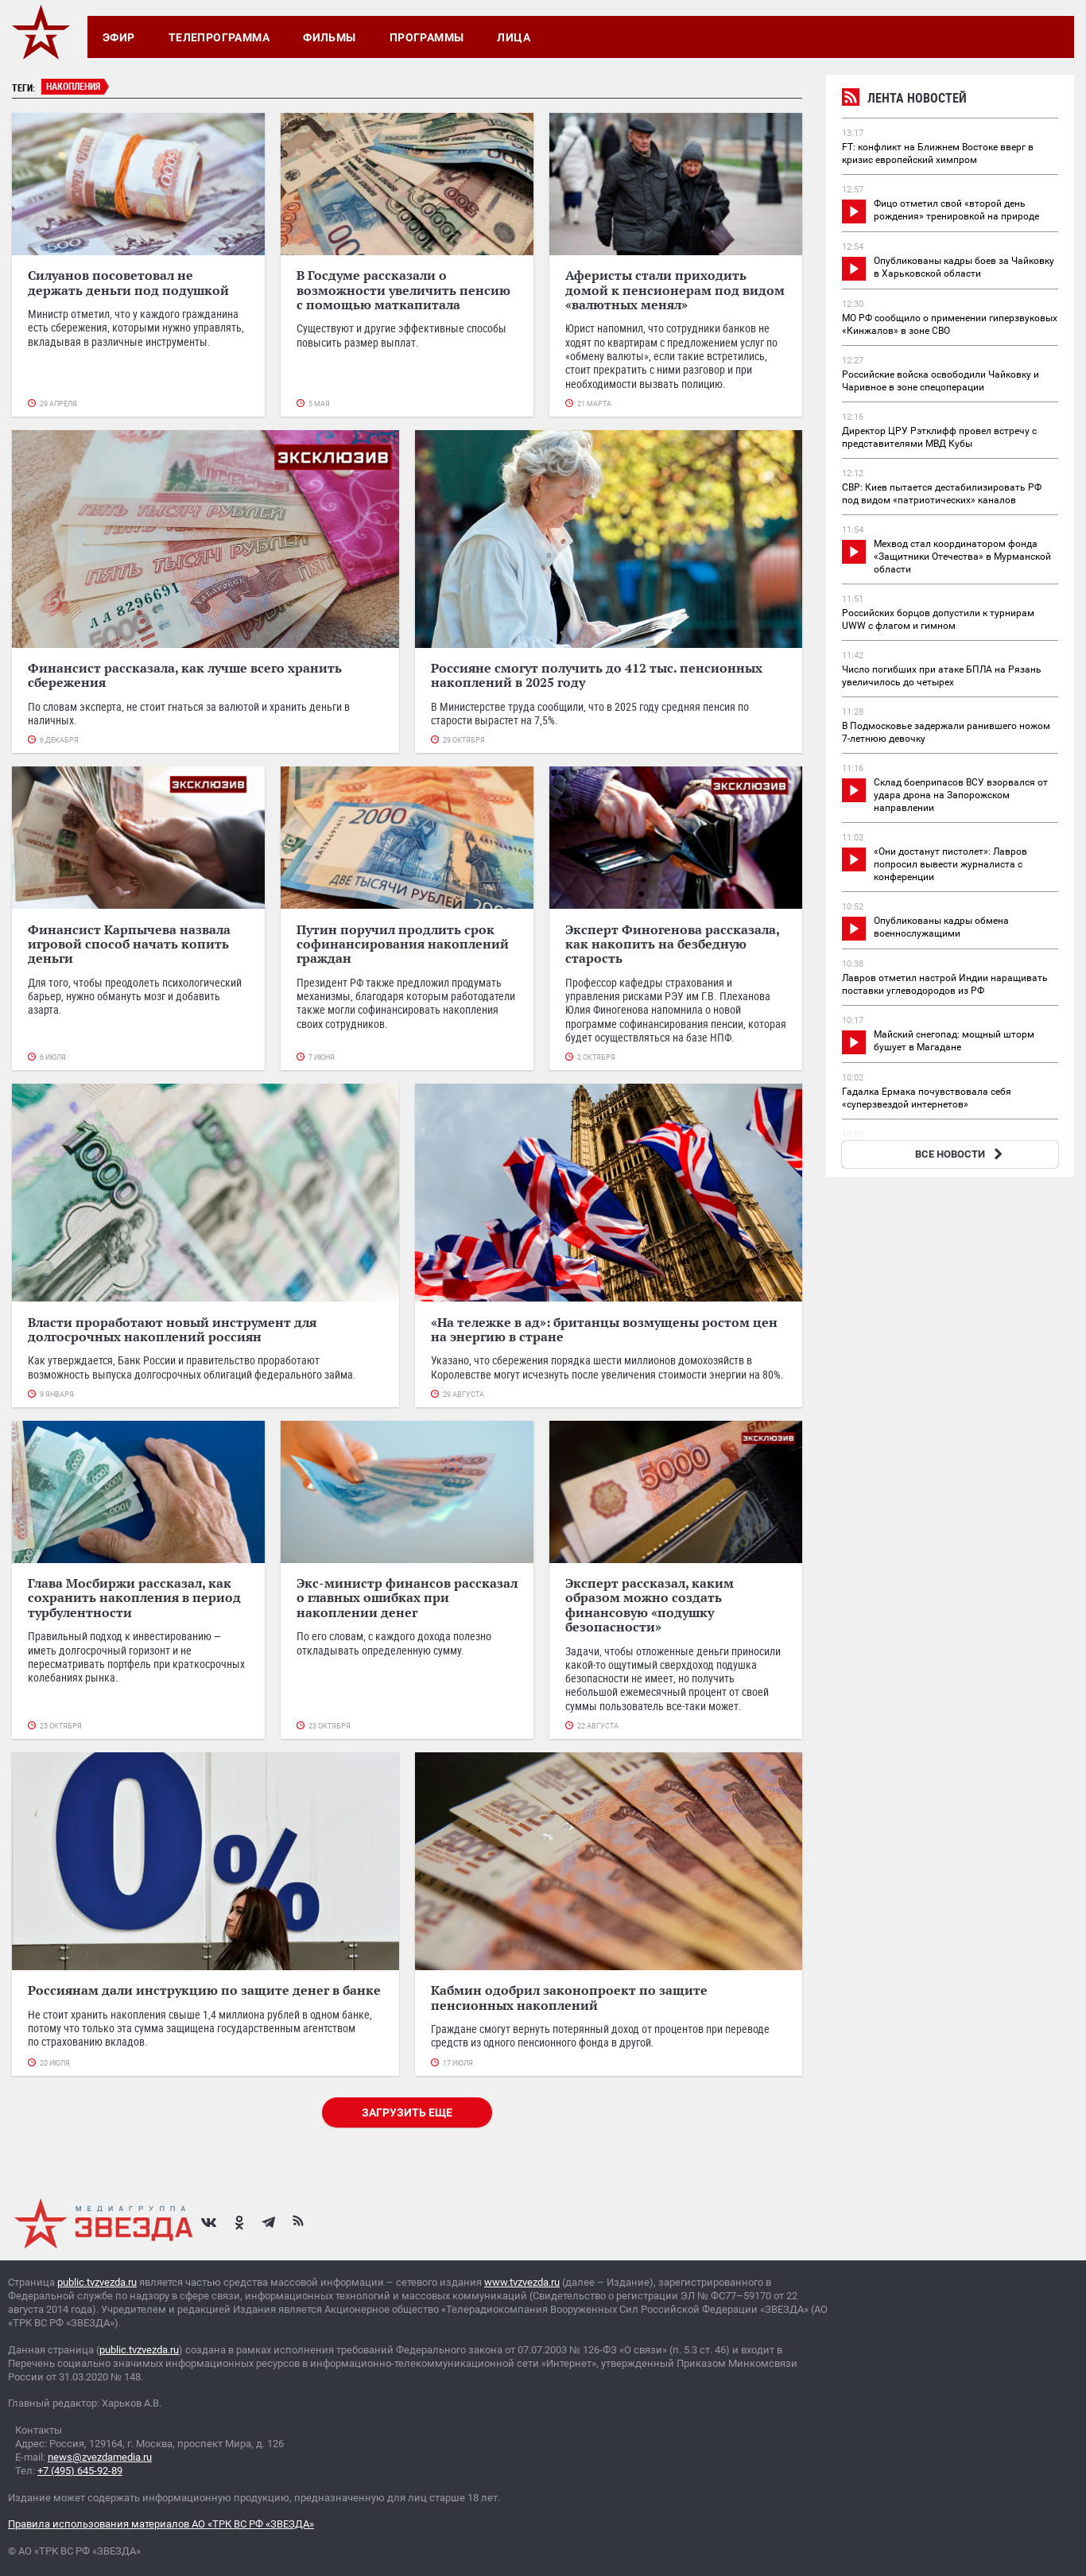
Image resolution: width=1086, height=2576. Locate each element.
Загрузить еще (407, 2112)
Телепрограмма (219, 37)
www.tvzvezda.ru (522, 2282)
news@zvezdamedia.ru (100, 2457)
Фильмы (329, 37)
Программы (427, 37)
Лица (513, 37)
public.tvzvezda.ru (97, 2282)
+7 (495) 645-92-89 (79, 2471)
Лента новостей (904, 99)
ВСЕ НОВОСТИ (960, 1154)
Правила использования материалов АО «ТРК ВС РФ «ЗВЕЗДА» (161, 2524)
